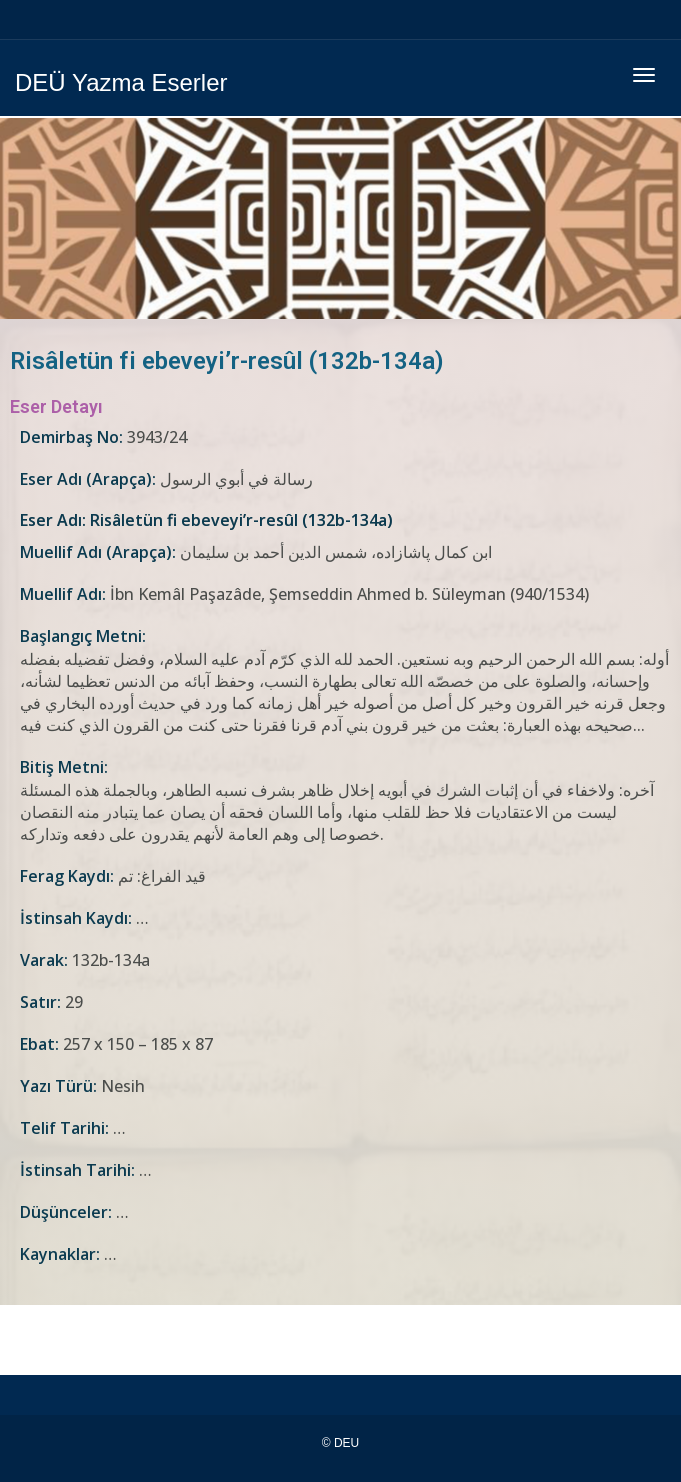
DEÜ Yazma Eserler (121, 82)
